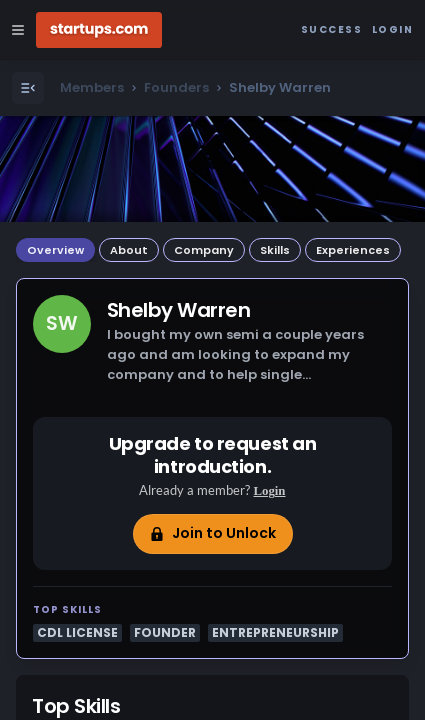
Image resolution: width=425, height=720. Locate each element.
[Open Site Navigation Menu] (18, 30)
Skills (275, 250)
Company (204, 250)
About (129, 250)
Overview (55, 250)
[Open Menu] (28, 88)
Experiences (353, 250)
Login (269, 491)
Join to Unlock (213, 533)
